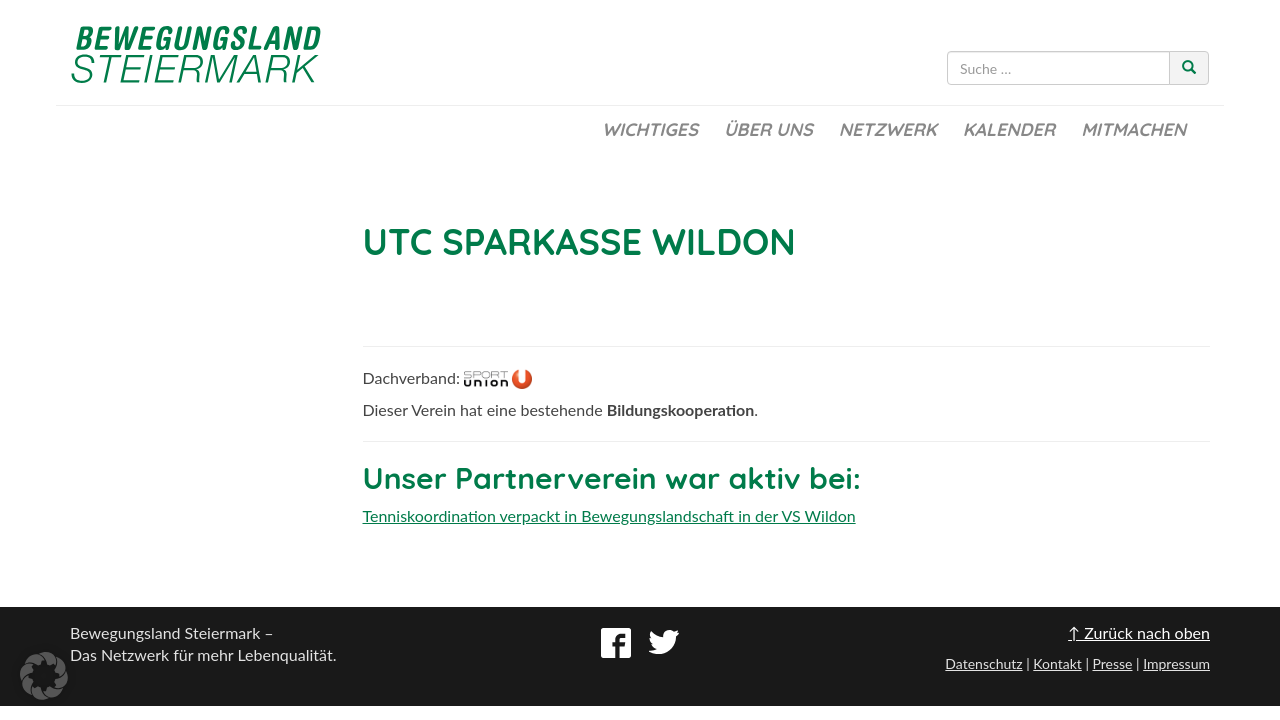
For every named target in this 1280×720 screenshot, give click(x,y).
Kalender (1009, 129)
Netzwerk (888, 129)
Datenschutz (983, 663)
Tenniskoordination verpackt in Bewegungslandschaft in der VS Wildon (609, 515)
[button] (44, 676)
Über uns (768, 129)
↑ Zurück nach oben (1139, 632)
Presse (1112, 663)
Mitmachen (1133, 129)
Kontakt (1057, 663)
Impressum (1176, 663)
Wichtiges (650, 129)
